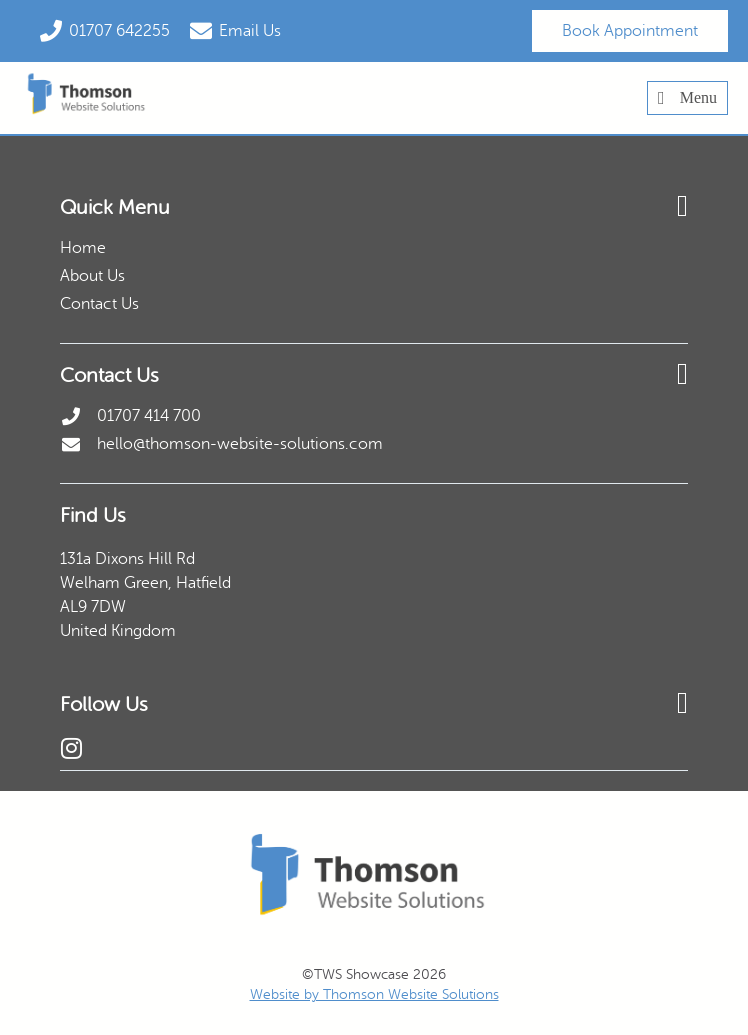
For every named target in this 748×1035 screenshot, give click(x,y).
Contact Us (99, 304)
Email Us (250, 31)
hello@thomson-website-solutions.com (240, 444)
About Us (92, 276)
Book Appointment (630, 31)
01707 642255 (119, 31)
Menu (687, 98)
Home (83, 248)
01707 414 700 (149, 416)
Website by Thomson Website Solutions (374, 994)
